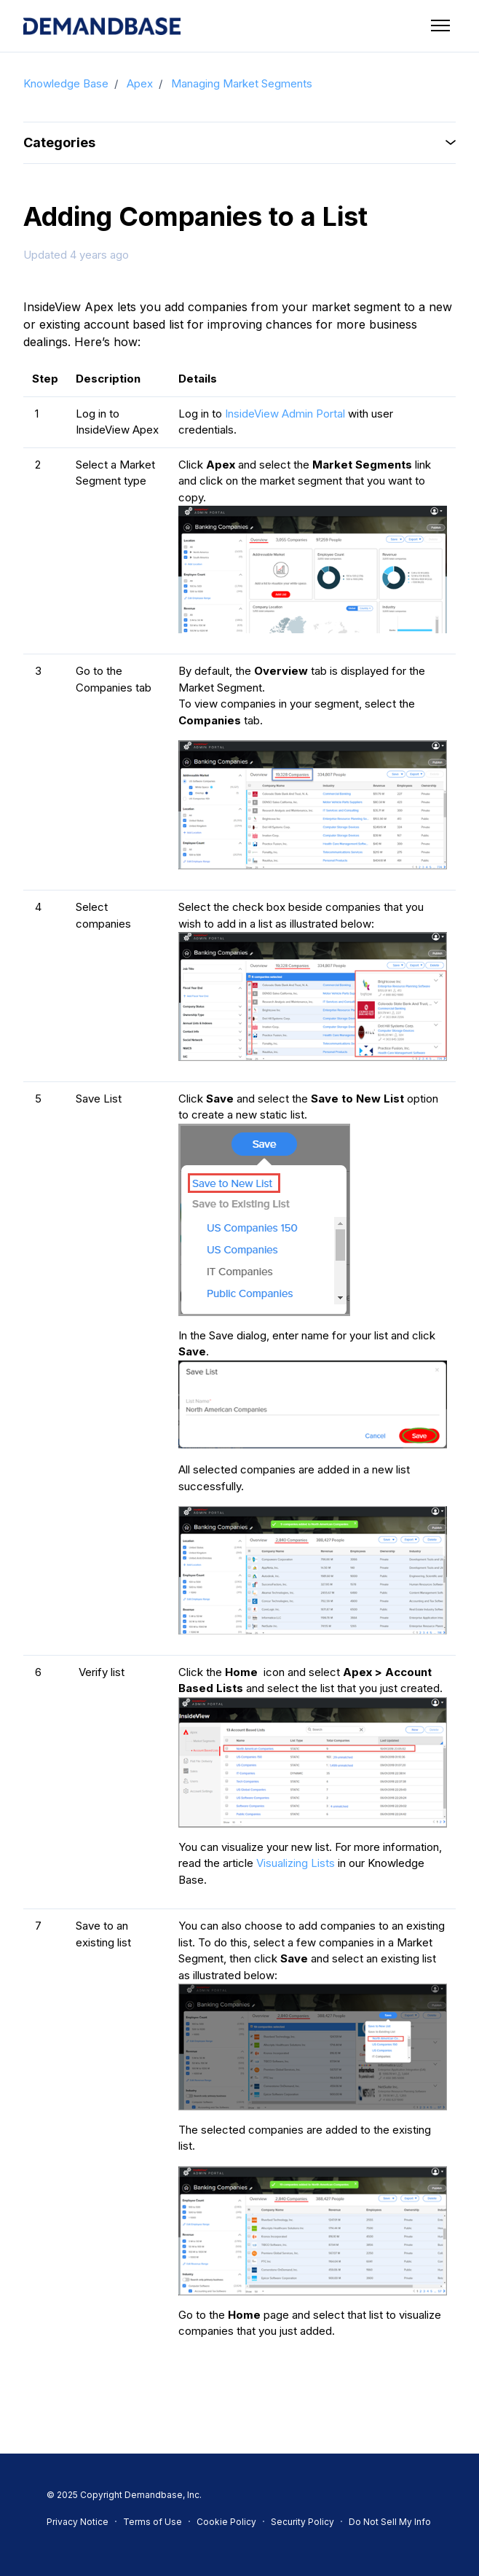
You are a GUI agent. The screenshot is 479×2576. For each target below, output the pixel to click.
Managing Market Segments (241, 83)
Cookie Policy (226, 2521)
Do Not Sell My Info (390, 2521)
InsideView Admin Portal (285, 413)
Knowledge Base (65, 83)
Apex (140, 83)
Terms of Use (152, 2521)
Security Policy (302, 2521)
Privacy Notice (77, 2521)
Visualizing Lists (295, 1863)
